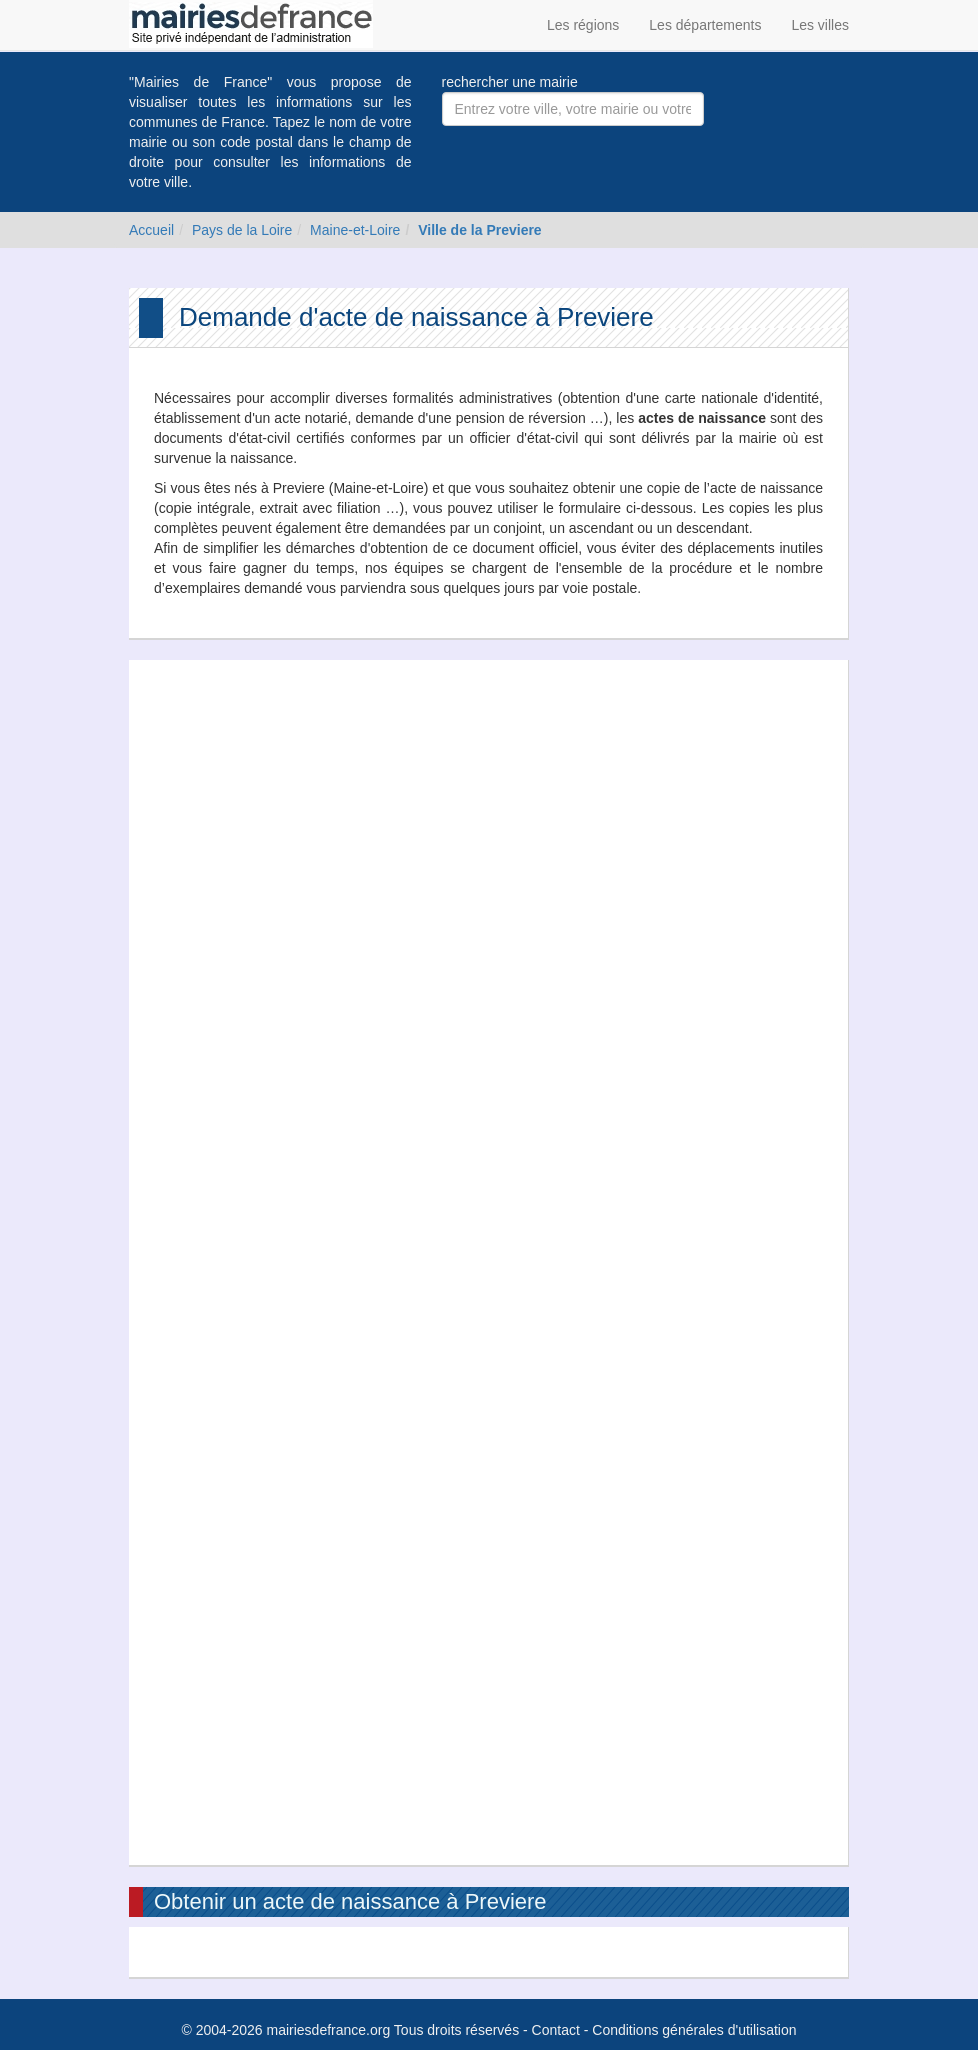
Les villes (820, 25)
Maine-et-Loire (355, 230)
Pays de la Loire (242, 230)
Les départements (705, 25)
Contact (556, 2030)
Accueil (151, 230)
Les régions (583, 25)
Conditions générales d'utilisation (694, 2030)
